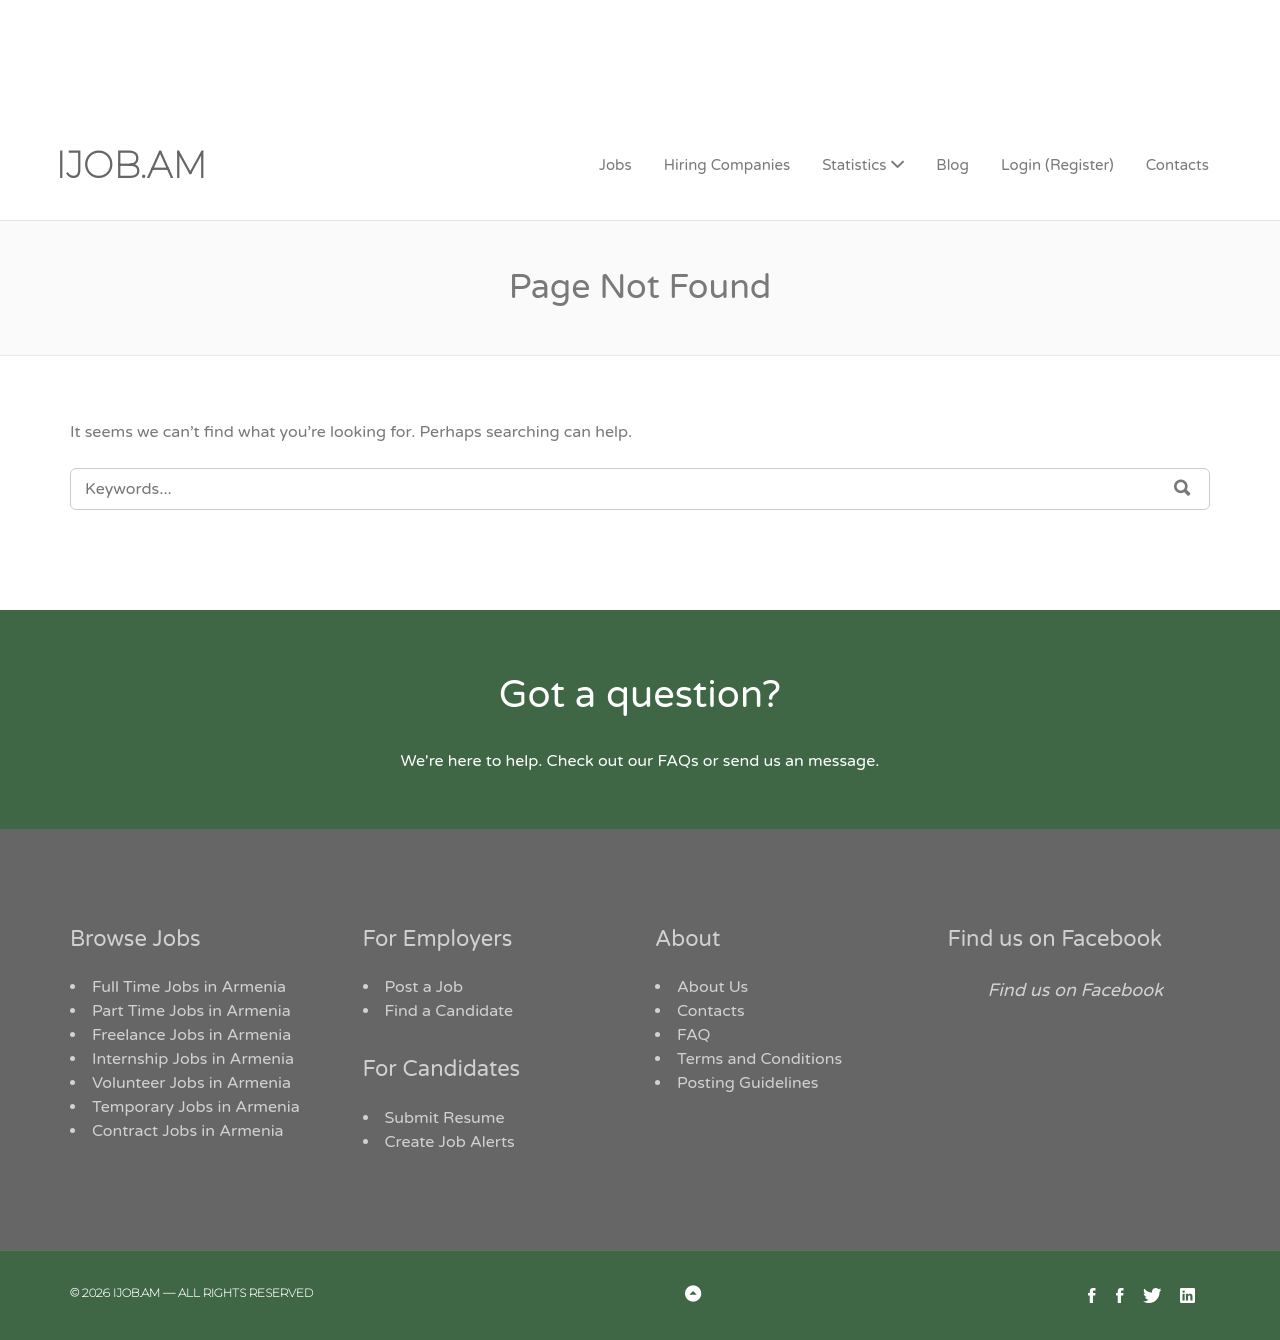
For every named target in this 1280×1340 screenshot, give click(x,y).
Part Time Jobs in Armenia (191, 1011)
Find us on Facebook (1055, 939)
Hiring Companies (727, 165)
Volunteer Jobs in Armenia (191, 1083)
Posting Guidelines (747, 1083)
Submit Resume (445, 1118)
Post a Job (424, 987)
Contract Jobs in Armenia (188, 1131)
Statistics (854, 165)
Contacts (1177, 165)
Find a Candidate (449, 1011)
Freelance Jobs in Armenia (191, 1035)
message (841, 761)
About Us (712, 987)
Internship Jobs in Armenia (193, 1059)
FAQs (677, 761)
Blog (952, 165)
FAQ (694, 1035)
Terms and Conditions (759, 1059)
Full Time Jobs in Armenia (189, 987)
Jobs (615, 165)
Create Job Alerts (450, 1142)
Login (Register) (1057, 165)
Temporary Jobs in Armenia (196, 1107)
